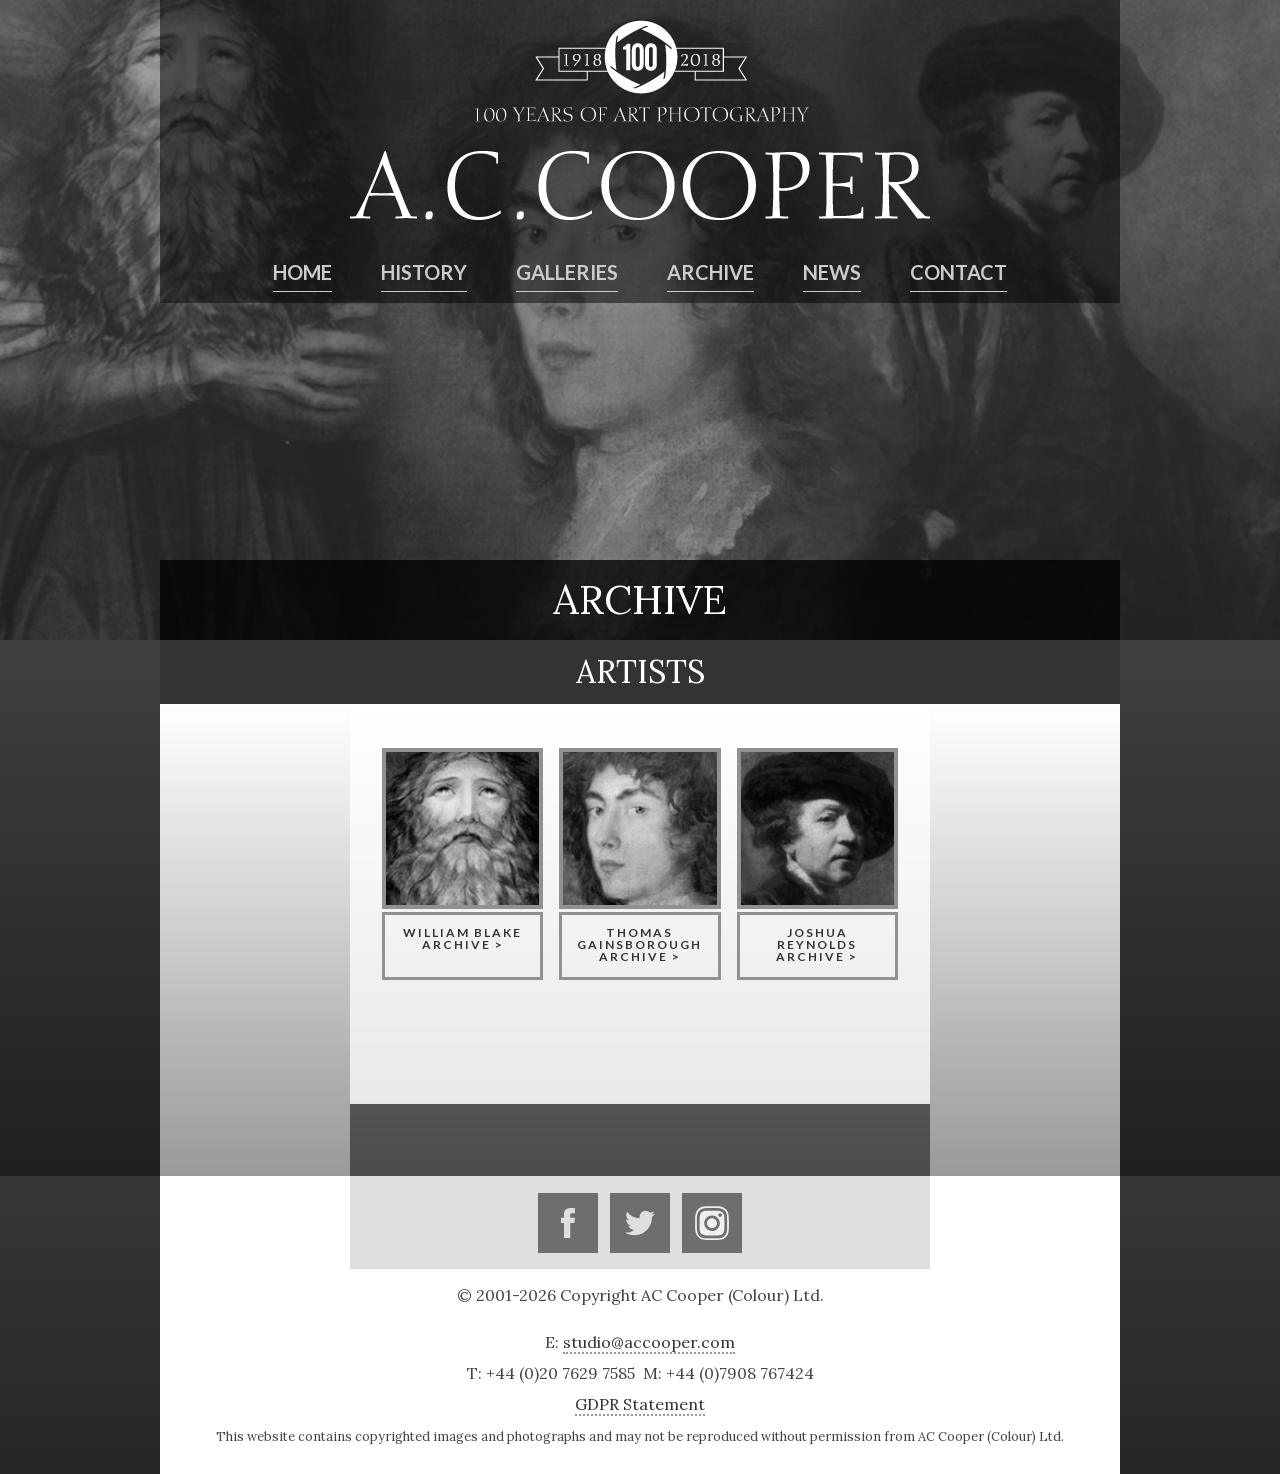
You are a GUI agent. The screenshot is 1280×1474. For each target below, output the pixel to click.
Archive (710, 272)
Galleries (567, 272)
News (832, 272)
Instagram (712, 1223)
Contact (958, 272)
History (424, 272)
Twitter (640, 1223)
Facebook (568, 1223)
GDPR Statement (640, 1404)
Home (302, 272)
